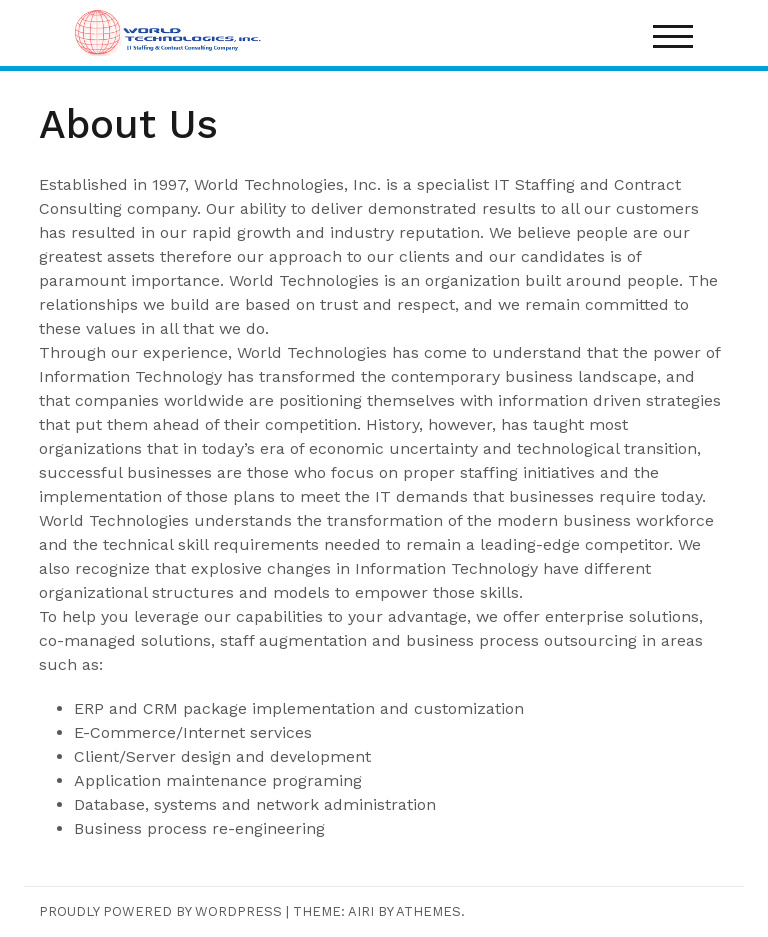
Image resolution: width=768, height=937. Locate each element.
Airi (361, 911)
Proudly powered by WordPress (160, 911)
